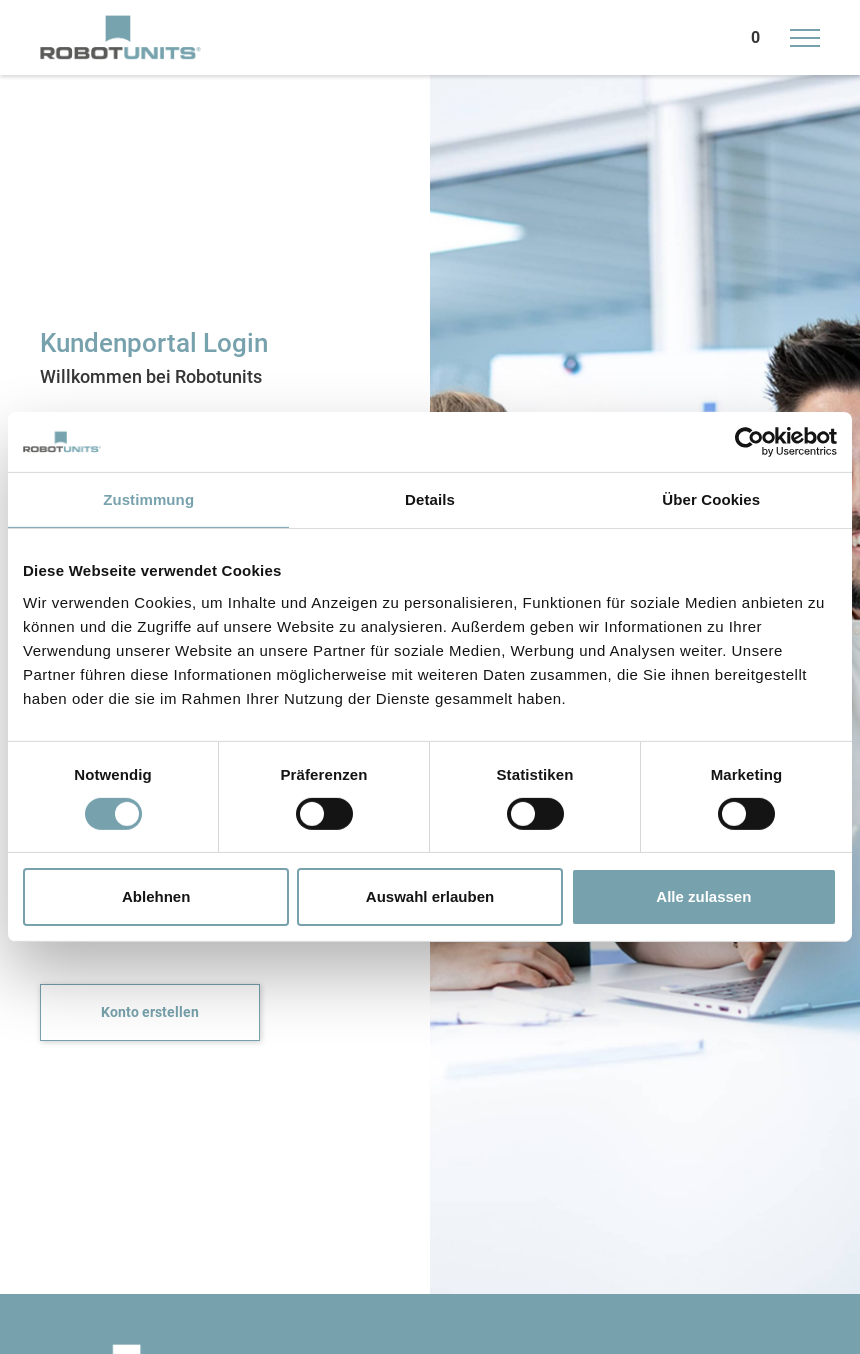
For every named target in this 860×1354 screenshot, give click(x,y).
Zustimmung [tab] (148, 499)
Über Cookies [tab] (711, 499)
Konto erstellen (150, 1012)
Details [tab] (430, 499)
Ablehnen (156, 896)
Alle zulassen (703, 896)
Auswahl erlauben (430, 896)
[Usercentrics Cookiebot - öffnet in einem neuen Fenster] (749, 442)
